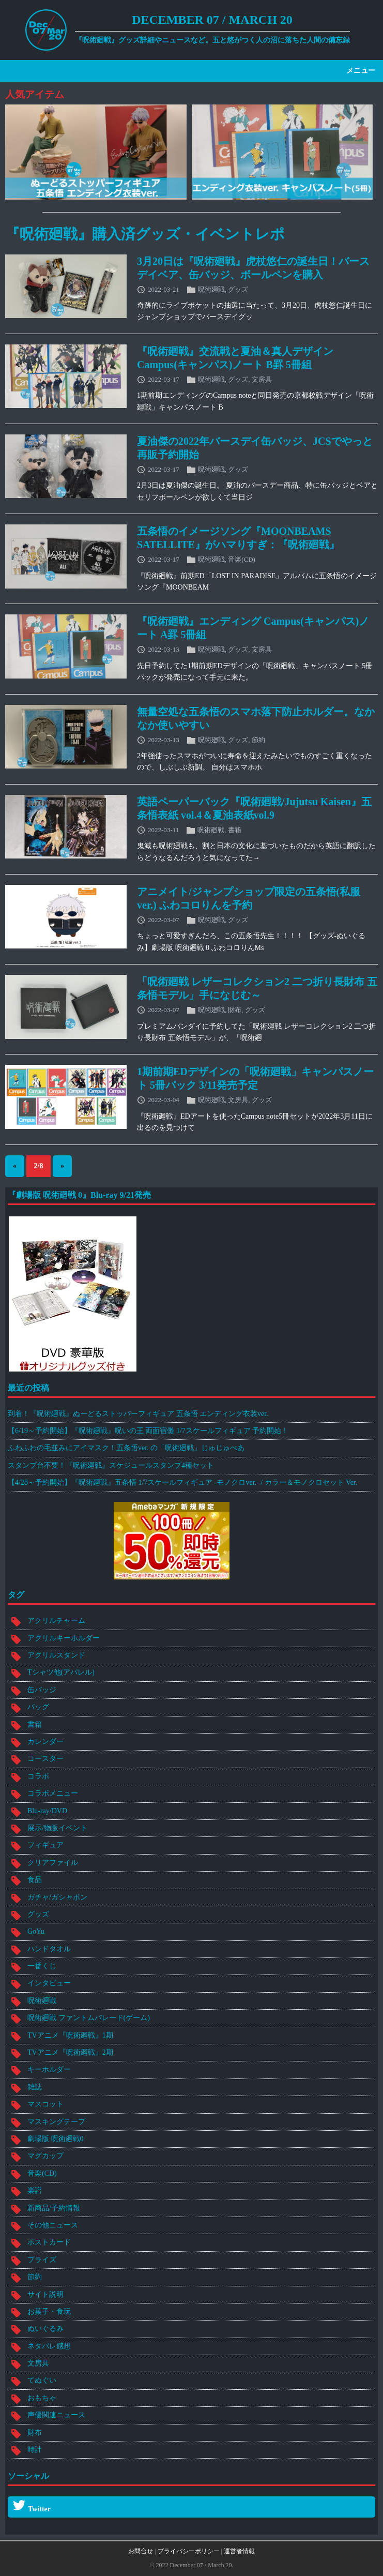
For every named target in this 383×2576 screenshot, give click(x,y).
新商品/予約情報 (53, 2208)
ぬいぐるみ (45, 2328)
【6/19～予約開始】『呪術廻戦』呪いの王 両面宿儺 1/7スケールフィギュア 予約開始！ (148, 1431)
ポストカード (49, 2242)
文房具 (262, 379)
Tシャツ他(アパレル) (61, 1672)
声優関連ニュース (56, 2415)
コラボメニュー (52, 1793)
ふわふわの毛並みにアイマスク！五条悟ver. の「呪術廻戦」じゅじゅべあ (126, 1448)
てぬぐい (41, 2380)
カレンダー (45, 1741)
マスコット (45, 2104)
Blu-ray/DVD (47, 1811)
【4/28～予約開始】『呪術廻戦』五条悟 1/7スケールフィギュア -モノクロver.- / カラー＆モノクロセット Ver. (182, 1482)
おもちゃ (41, 2398)
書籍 (234, 829)
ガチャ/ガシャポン (57, 1897)
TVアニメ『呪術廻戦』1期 (70, 2035)
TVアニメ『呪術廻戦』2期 (70, 2052)
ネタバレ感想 (49, 2346)
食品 (34, 1880)
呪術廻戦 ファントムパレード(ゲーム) (88, 2018)
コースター (45, 1758)
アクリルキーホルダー (63, 1638)
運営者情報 (239, 2551)
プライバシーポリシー (189, 2551)
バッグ (38, 1707)
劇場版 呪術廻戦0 (55, 2139)
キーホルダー (49, 2069)
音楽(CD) (241, 559)
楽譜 (34, 2190)
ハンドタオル (49, 1949)
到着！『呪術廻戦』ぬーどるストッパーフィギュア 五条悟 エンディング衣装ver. (138, 1414)
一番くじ (41, 1966)
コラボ (38, 1776)
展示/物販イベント (57, 1828)
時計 (34, 2449)
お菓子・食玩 (49, 2311)
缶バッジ (41, 1690)
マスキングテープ (56, 2122)
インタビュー (49, 1983)
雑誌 (34, 2087)
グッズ (238, 289)
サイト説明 (45, 2294)
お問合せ (140, 2551)
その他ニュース (52, 2225)
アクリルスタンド (56, 1655)
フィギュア (45, 1845)
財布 (234, 1010)
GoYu (35, 1931)
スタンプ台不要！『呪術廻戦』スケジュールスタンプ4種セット (111, 1465)
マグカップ (45, 2156)
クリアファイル (52, 1862)
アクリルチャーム (56, 1620)
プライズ (41, 2260)
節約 (258, 739)
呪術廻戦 (211, 289)
